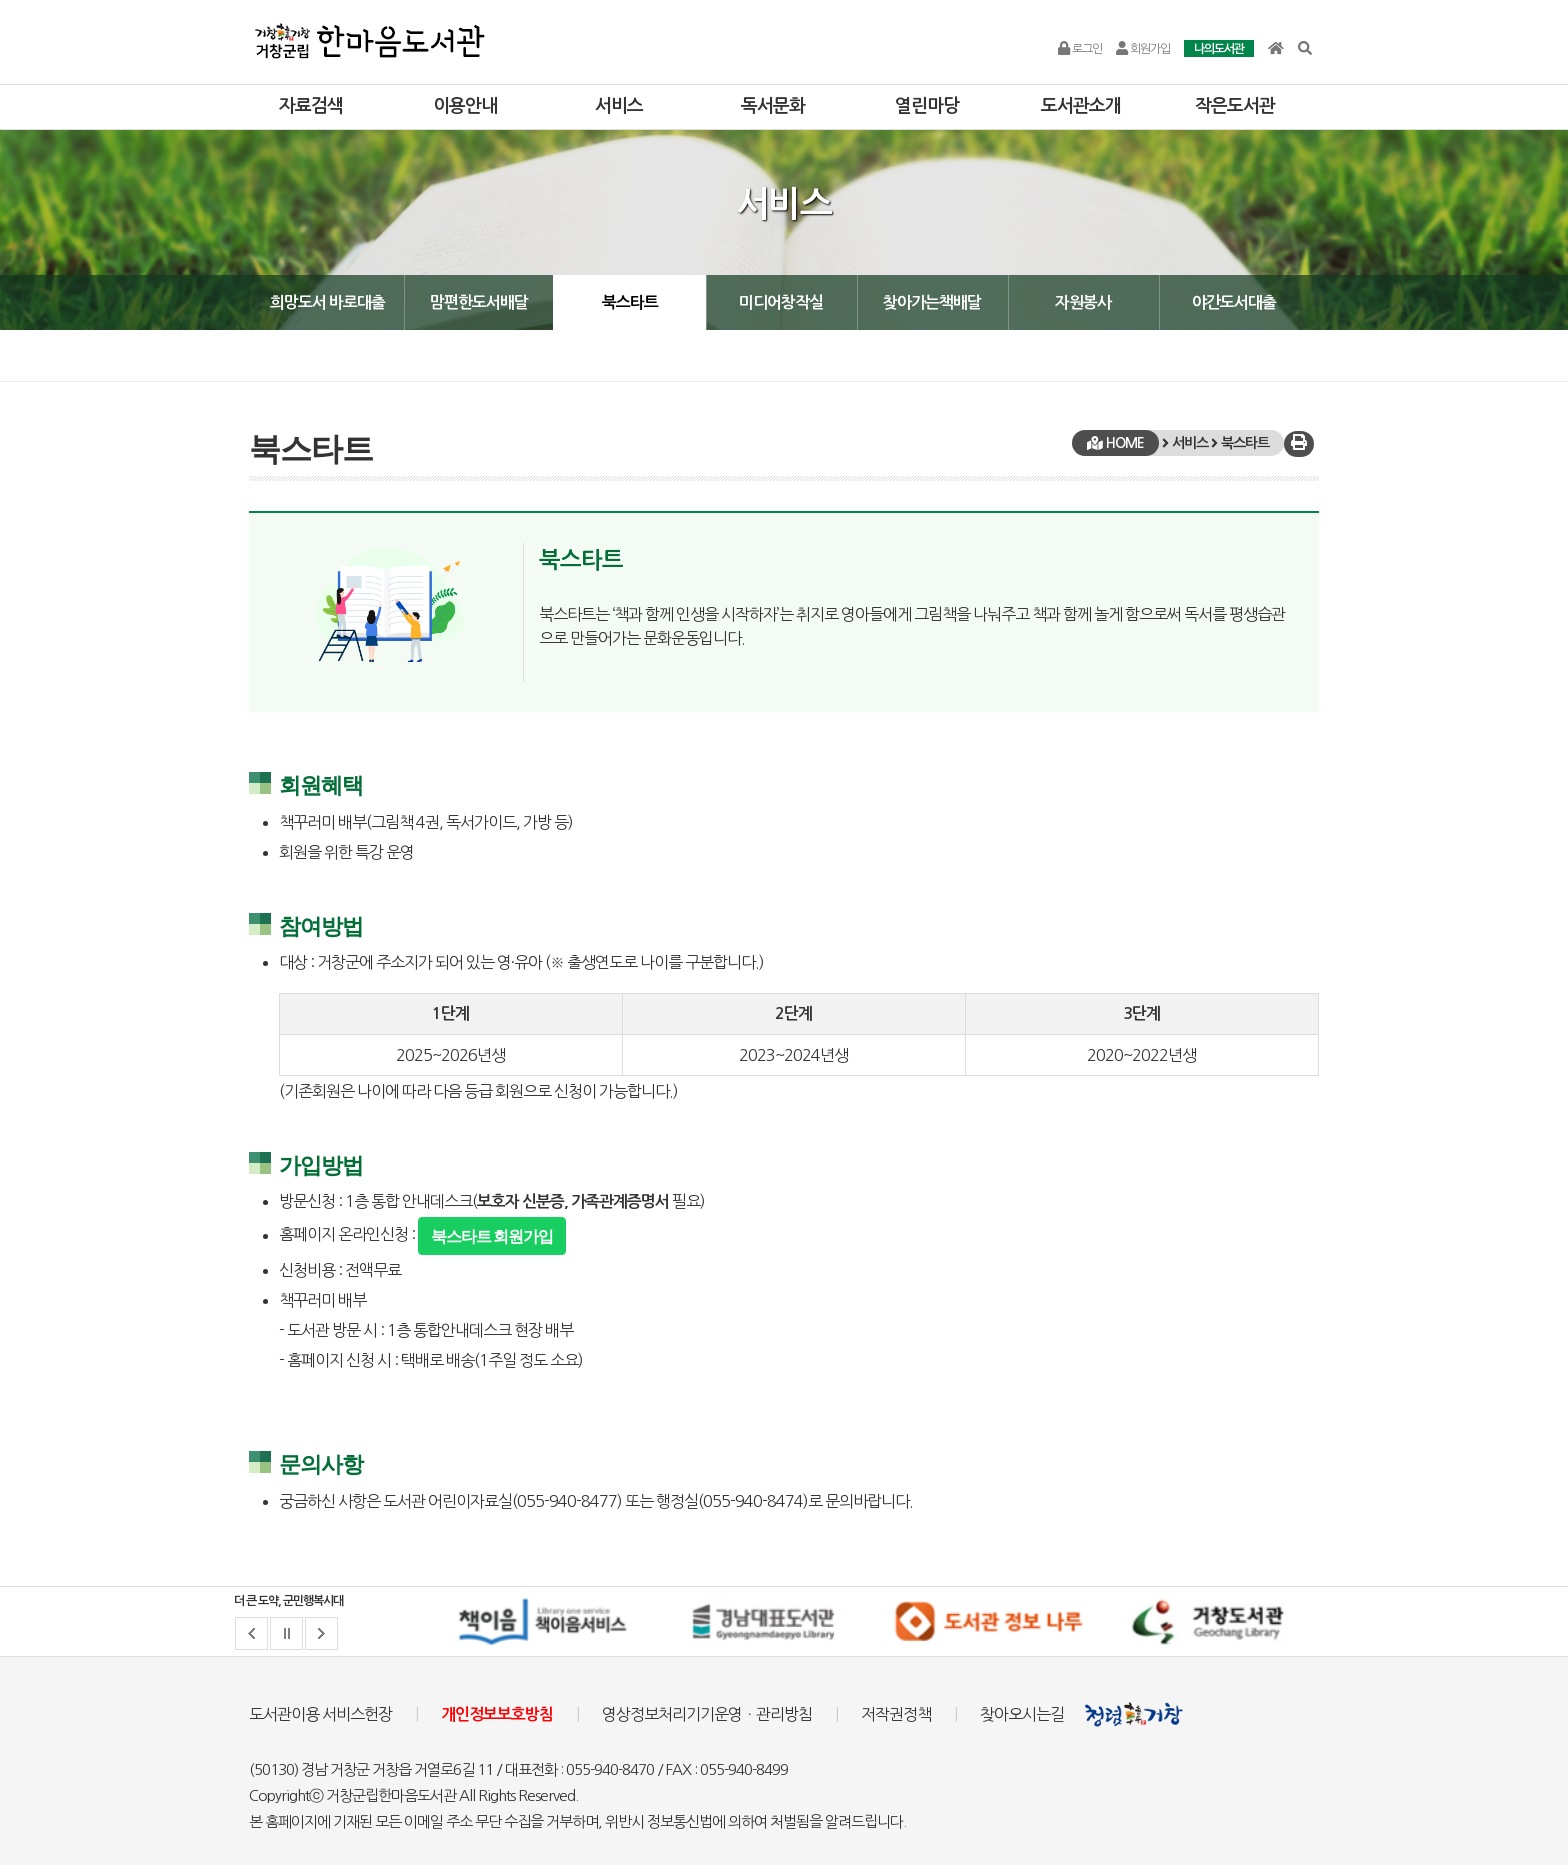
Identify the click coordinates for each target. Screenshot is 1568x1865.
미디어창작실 (781, 302)
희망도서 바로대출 (327, 302)
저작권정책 (896, 1714)
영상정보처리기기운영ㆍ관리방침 (707, 1714)
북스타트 (630, 302)
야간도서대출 (1234, 302)
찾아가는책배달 (932, 302)
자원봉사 (1083, 302)
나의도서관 (1219, 49)
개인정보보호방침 (497, 1714)
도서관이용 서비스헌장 (320, 1714)
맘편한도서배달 (479, 302)
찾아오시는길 (1022, 1714)
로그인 (1080, 49)
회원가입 (1143, 49)
